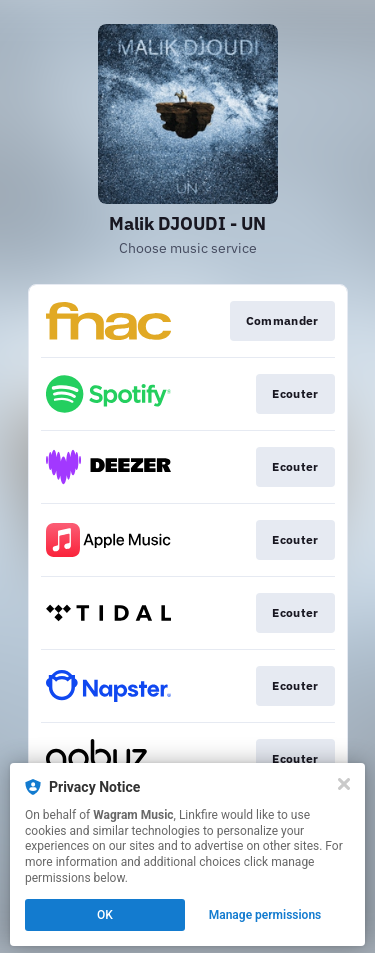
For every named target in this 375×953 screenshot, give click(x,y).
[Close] (344, 784)
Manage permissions (265, 915)
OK (105, 915)
